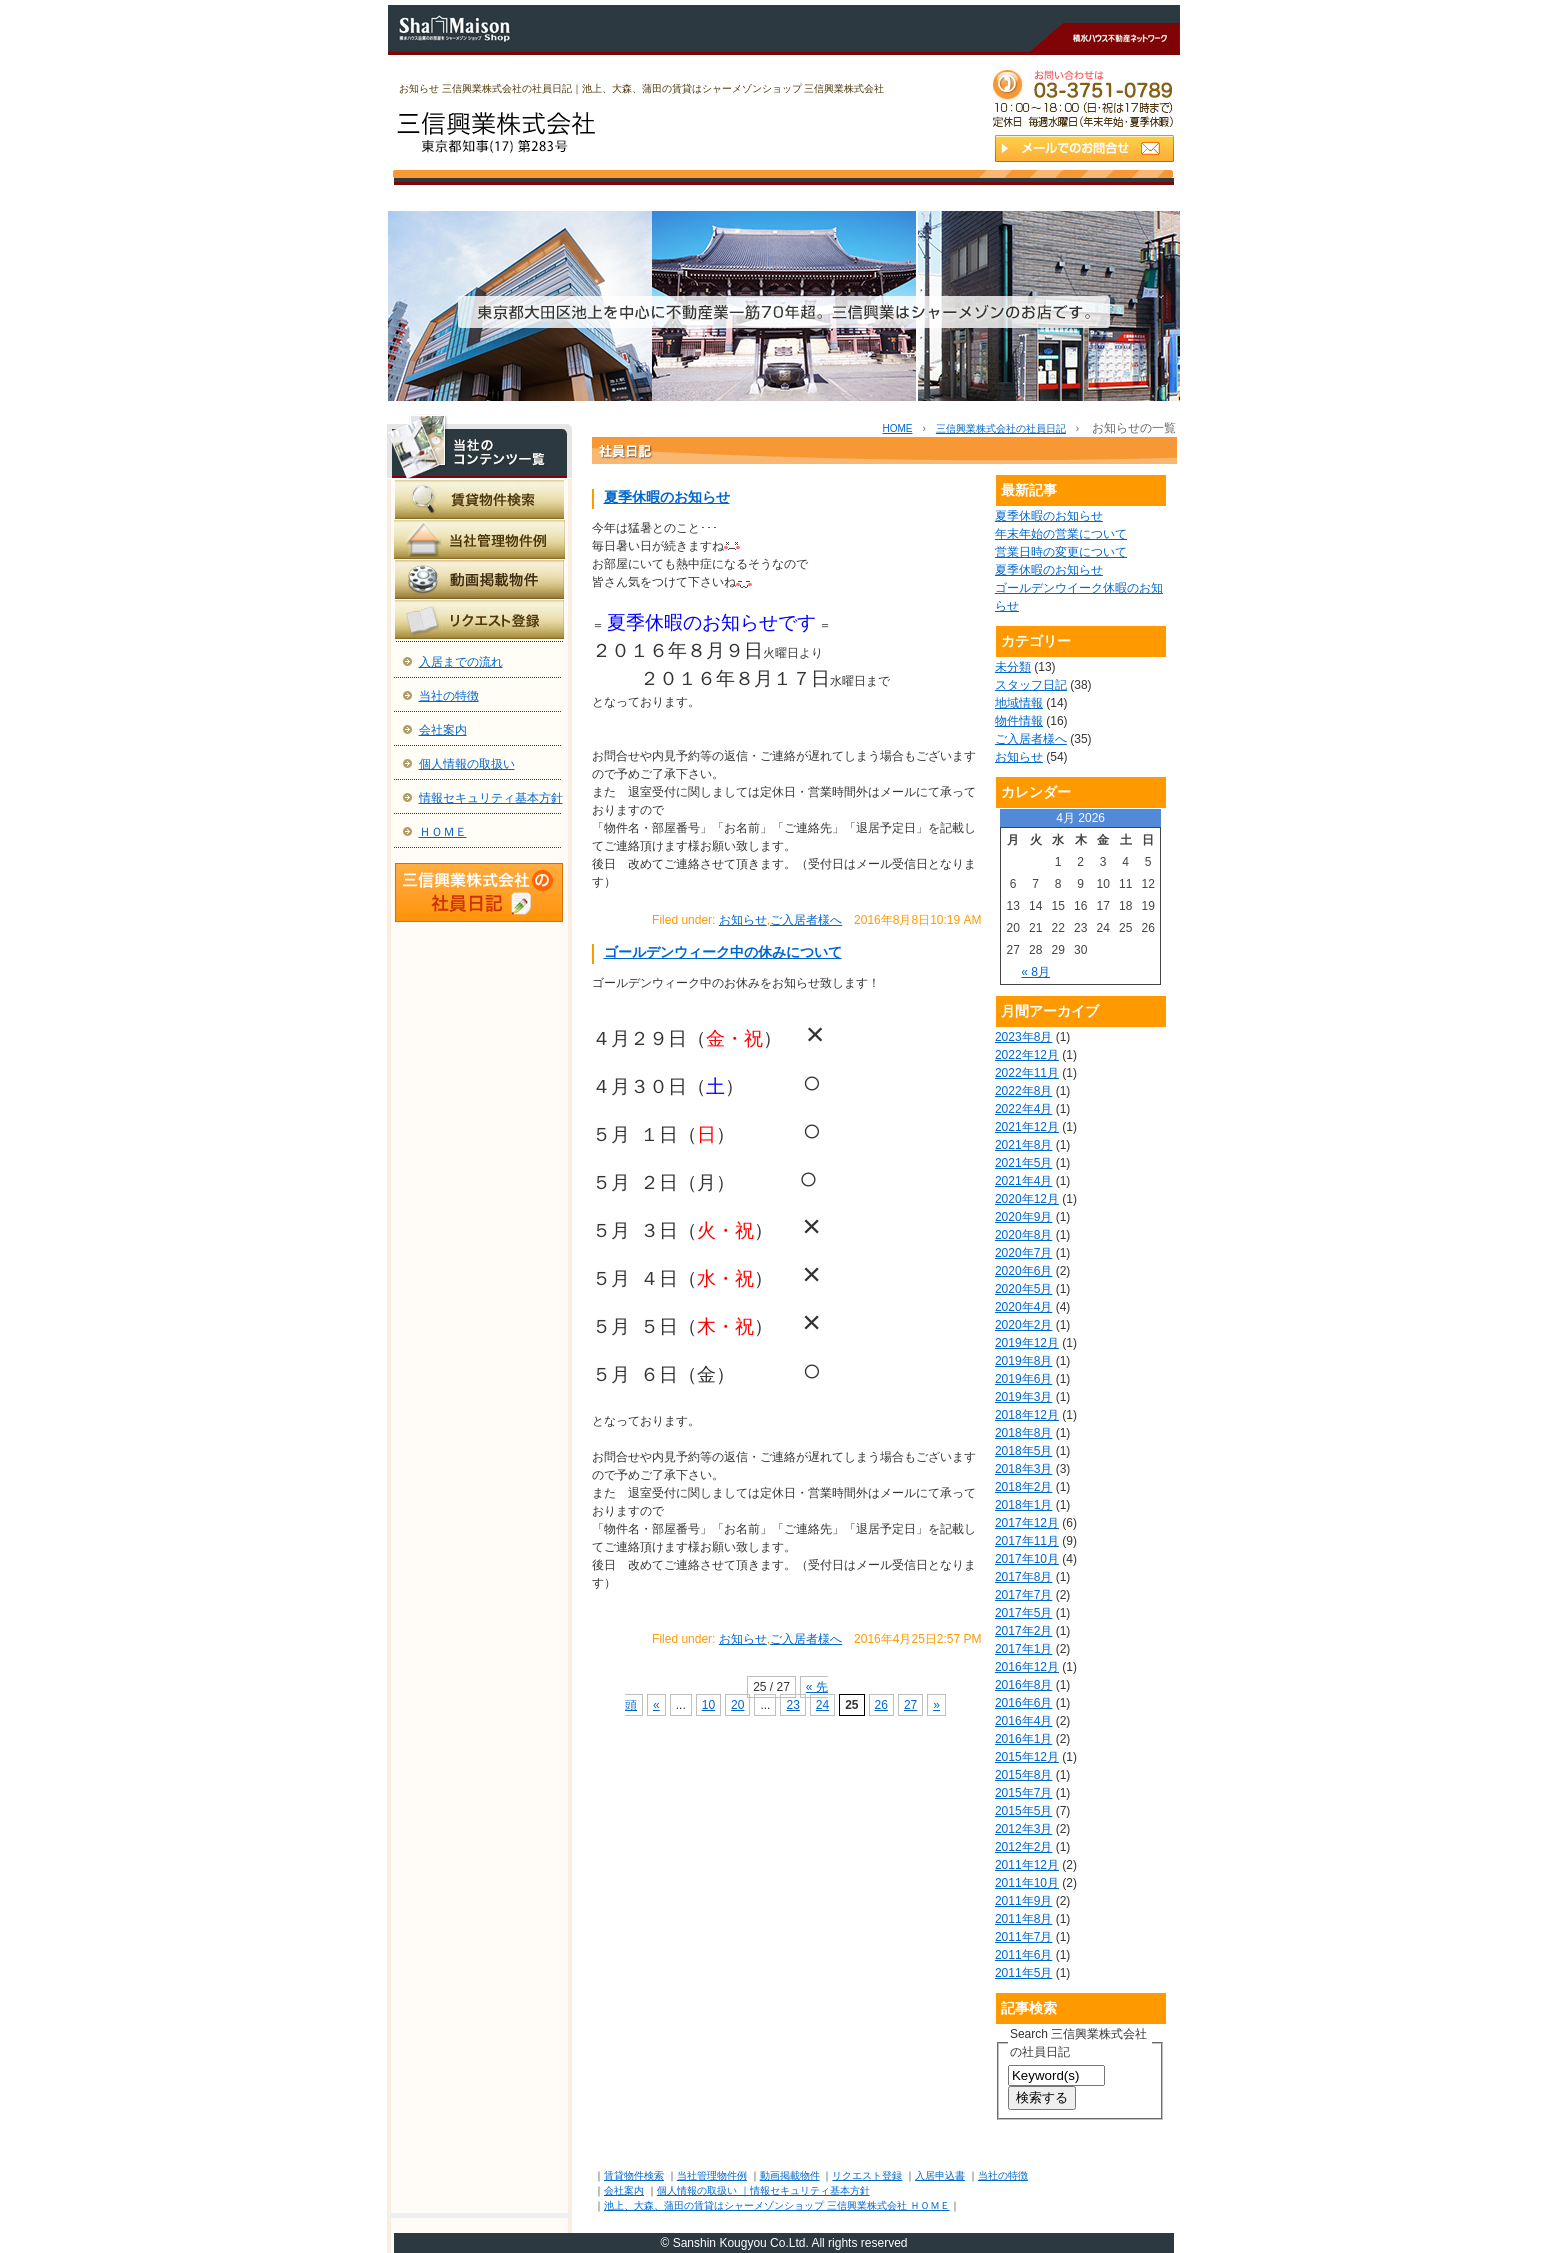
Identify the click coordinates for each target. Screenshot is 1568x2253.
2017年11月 (1027, 1541)
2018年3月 (1023, 1469)
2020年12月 (1027, 1199)
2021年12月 (1027, 1127)
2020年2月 (1023, 1325)
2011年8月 (1023, 1919)
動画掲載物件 (790, 2175)
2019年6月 (1023, 1379)
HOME (897, 428)
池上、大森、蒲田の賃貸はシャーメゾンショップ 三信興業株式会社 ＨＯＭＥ (777, 2205)
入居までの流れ (461, 662)
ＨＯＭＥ (443, 832)
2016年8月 (1023, 1685)
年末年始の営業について (1061, 534)
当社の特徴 (449, 696)
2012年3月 (1023, 1829)
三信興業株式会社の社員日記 (1001, 428)
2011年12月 (1027, 1865)
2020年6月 (1023, 1271)
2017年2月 (1023, 1631)
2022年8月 (1023, 1091)
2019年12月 (1027, 1343)
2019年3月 (1023, 1397)
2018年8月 (1023, 1433)
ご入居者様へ (806, 920)
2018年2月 (1023, 1487)
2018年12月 (1027, 1415)
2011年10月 (1027, 1883)
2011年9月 (1023, 1901)
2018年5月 (1023, 1451)
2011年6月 (1023, 1955)
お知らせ (743, 920)
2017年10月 (1027, 1559)
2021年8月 (1023, 1145)
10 (708, 1705)
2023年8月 (1023, 1037)
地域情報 (1019, 703)
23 (792, 1705)
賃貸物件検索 (634, 2175)
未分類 (1013, 667)
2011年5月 (1023, 1973)
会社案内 (443, 730)
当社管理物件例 (712, 2175)
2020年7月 (1023, 1253)
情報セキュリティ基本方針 (491, 798)
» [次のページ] (936, 1705)
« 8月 (1035, 972)
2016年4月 (1023, 1721)
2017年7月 (1023, 1595)
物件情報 (1019, 721)
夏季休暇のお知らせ (667, 497)
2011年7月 (1023, 1937)
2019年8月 (1023, 1361)
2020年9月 (1023, 1217)
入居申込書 (940, 2175)
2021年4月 (1023, 1181)
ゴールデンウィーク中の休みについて (723, 952)
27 (910, 1705)
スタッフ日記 (1031, 685)
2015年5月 (1023, 1811)
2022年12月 (1027, 1055)
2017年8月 (1023, 1577)
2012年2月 (1023, 1847)
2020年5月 (1023, 1289)
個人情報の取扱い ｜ (703, 2190)
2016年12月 (1027, 1667)
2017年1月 (1023, 1649)
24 (822, 1705)
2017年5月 (1023, 1613)
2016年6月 (1023, 1703)
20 (737, 1705)
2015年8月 (1023, 1775)
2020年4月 (1023, 1307)
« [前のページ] (656, 1705)
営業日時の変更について (1061, 552)
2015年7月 (1023, 1793)
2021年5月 (1023, 1163)
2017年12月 (1027, 1523)
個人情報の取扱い (467, 764)
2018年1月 (1023, 1505)
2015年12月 (1027, 1757)
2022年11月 (1027, 1073)
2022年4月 (1023, 1109)
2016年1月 (1023, 1739)
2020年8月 (1023, 1235)
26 (881, 1705)
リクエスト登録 (867, 2175)
